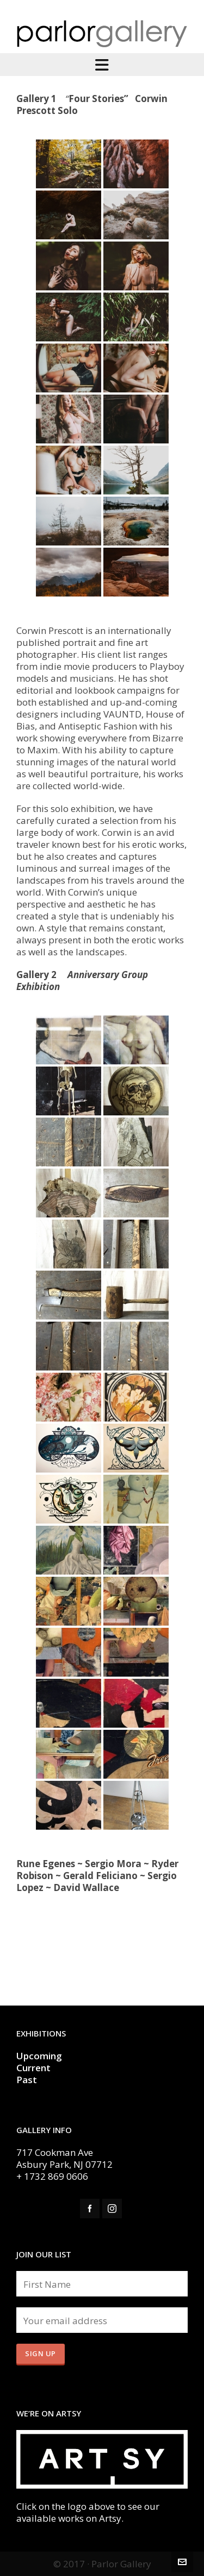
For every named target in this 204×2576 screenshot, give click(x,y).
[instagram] (112, 2208)
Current (34, 2067)
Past (26, 2079)
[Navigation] (102, 64)
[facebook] (90, 2208)
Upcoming (39, 2056)
